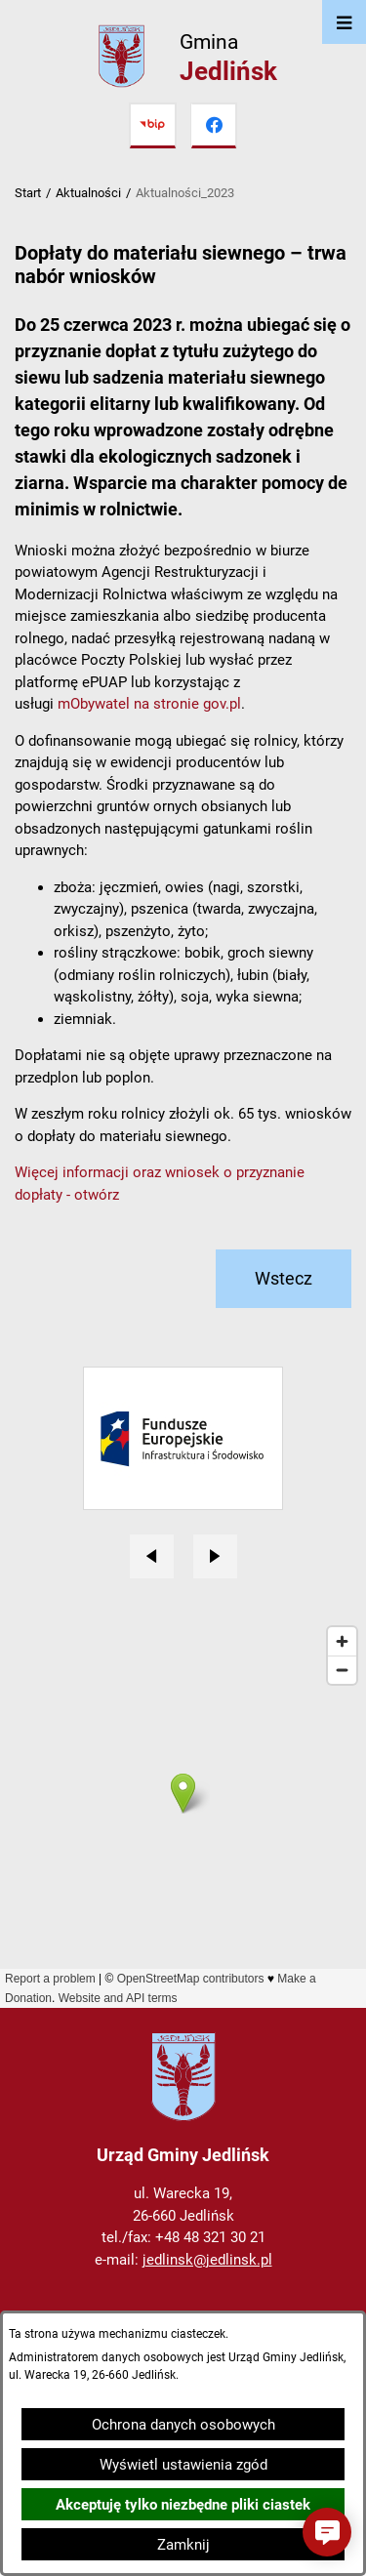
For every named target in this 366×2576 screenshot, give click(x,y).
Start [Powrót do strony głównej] (28, 192)
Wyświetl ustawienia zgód (183, 2465)
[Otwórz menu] (344, 22)
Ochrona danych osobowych (183, 2424)
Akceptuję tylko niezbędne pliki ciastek (183, 2505)
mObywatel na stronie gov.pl (149, 704)
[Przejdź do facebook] (213, 125)
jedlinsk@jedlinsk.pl (207, 2260)
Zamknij (183, 2545)
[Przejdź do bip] (152, 125)
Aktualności (88, 192)
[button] (327, 2532)
